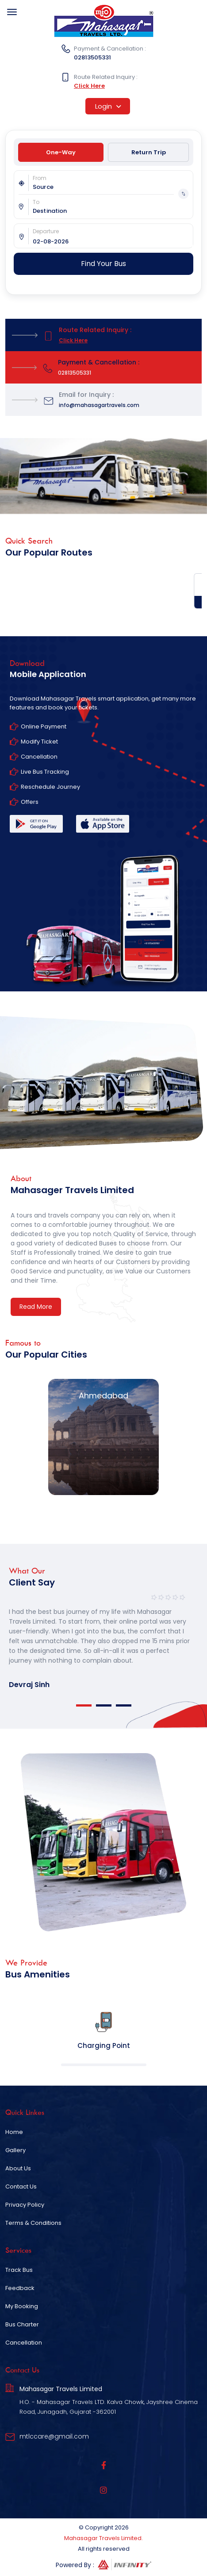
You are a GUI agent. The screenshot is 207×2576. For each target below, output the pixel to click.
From (39, 178)
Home (14, 2132)
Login (108, 106)
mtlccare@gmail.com (54, 2436)
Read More (35, 1306)
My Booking (21, 2306)
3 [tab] (123, 1705)
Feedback (19, 2288)
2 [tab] (103, 1705)
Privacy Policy (24, 2204)
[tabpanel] (103, 1640)
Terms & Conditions (33, 2223)
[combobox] (113, 187)
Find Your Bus (103, 263)
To (36, 202)
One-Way (61, 152)
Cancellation (23, 2342)
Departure (46, 231)
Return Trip (148, 152)
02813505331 (92, 57)
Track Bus (19, 2270)
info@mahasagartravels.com (99, 405)
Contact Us (21, 2186)
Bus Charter (22, 2324)
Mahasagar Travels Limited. (103, 2538)
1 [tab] (84, 1705)
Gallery (15, 2150)
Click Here (89, 86)
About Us (18, 2168)
